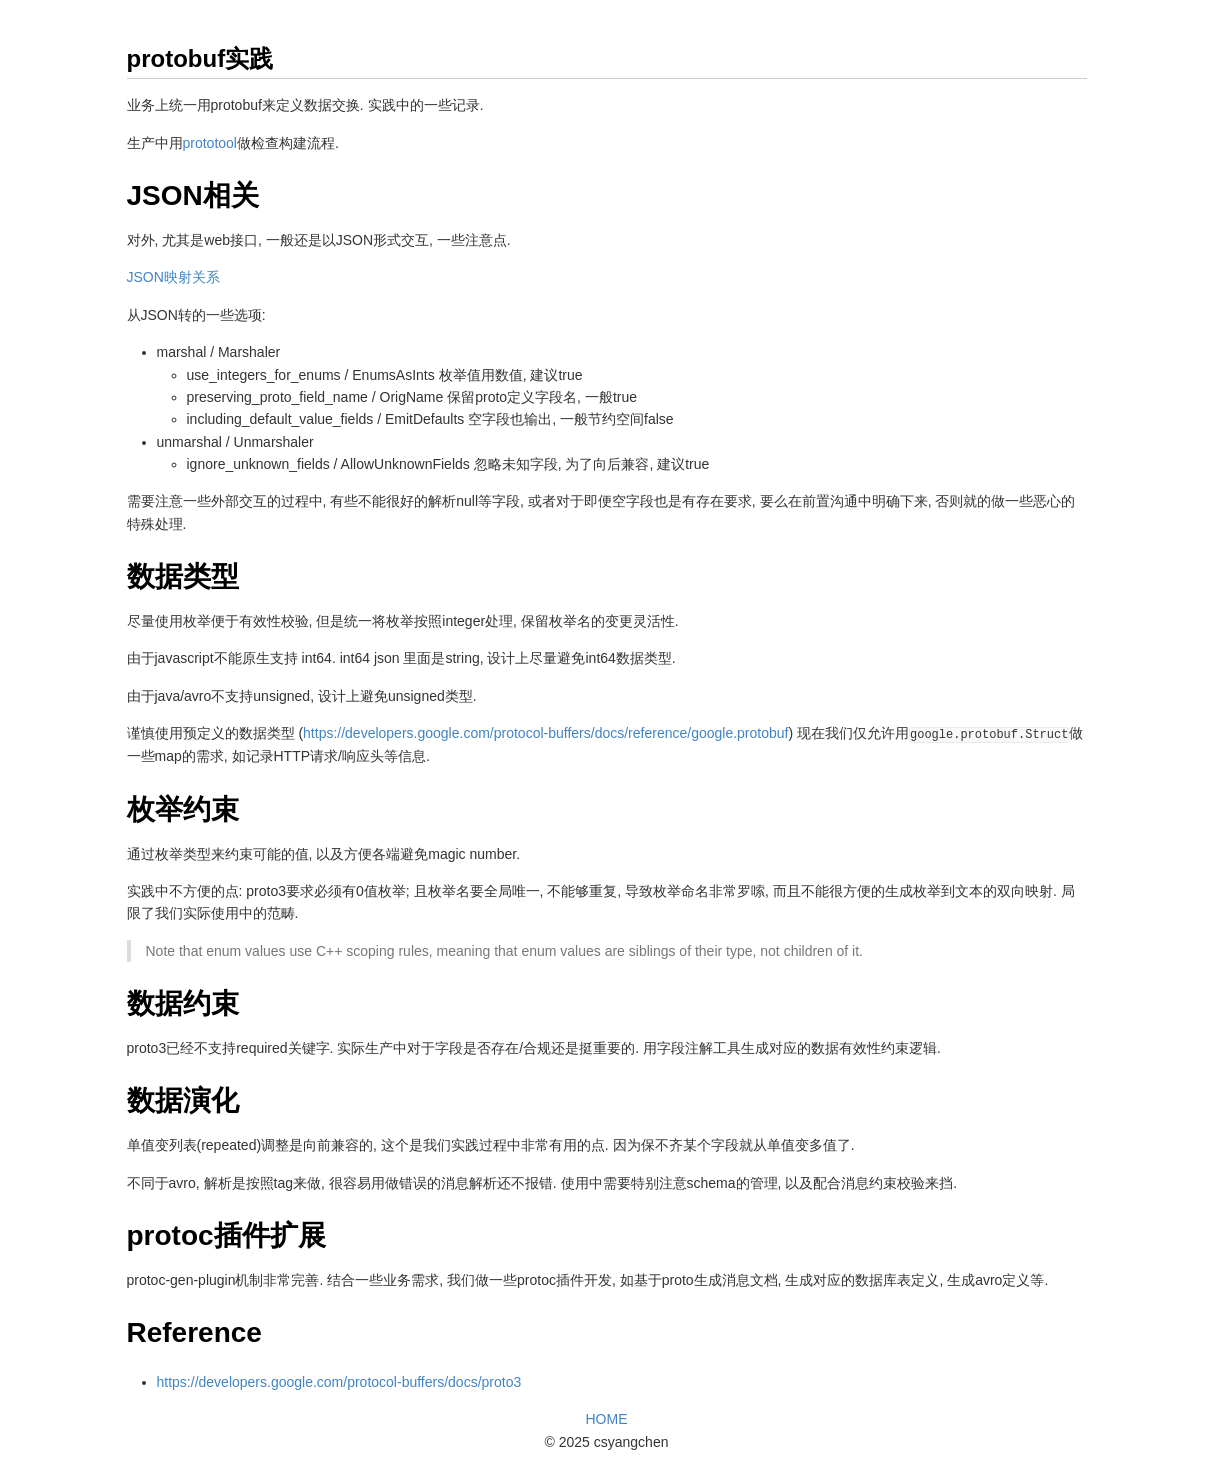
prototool (210, 143)
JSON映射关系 (173, 277)
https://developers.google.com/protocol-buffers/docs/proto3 (339, 1382)
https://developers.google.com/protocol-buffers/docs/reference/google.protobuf (545, 733)
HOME (607, 1419)
